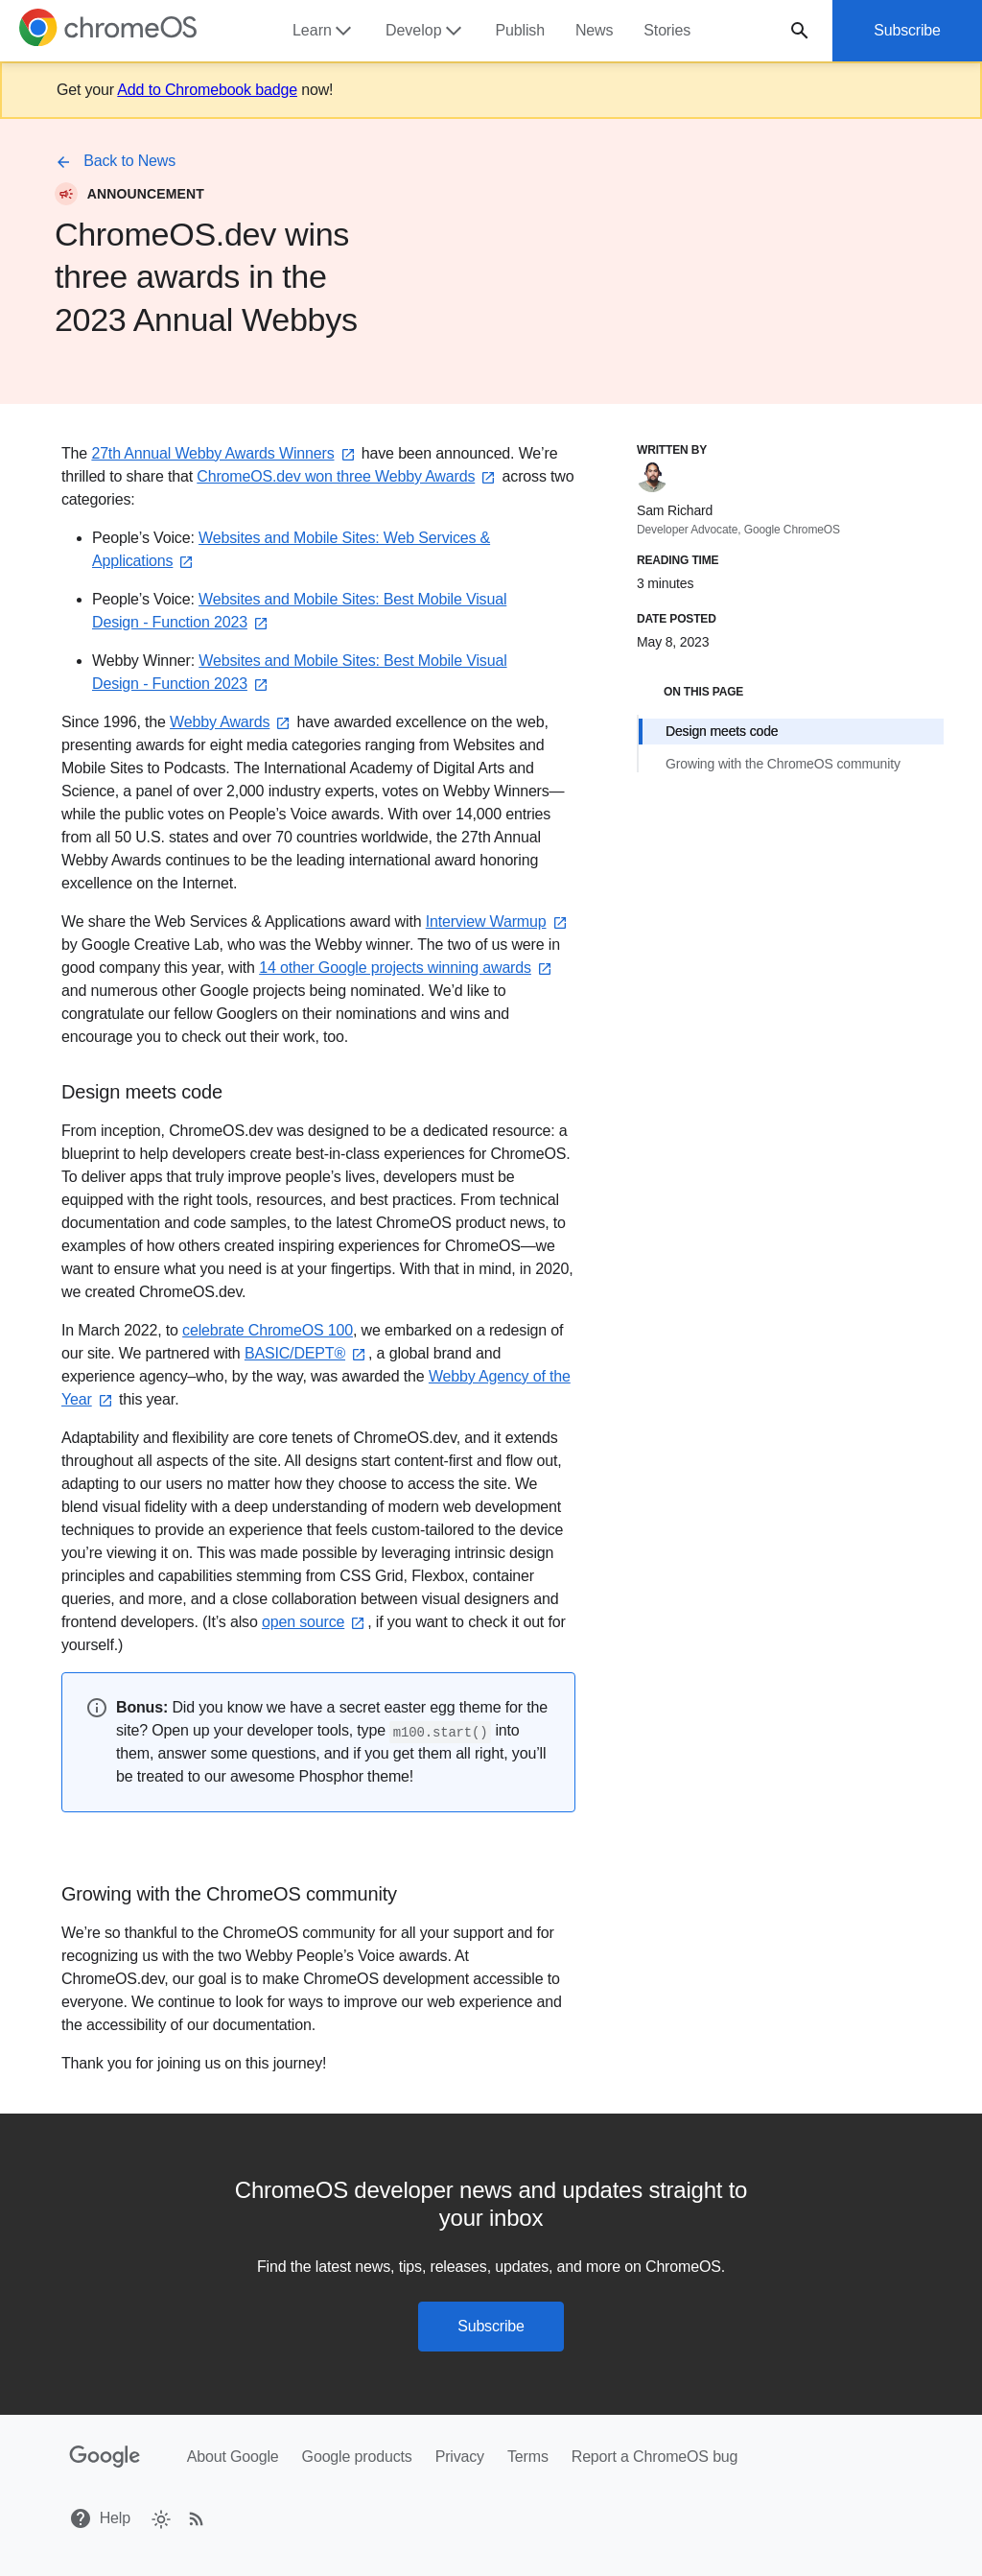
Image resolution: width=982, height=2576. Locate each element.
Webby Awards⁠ (231, 722)
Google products (357, 2456)
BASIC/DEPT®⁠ (306, 1353)
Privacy (459, 2456)
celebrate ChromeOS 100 (267, 1330)
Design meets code (722, 731)
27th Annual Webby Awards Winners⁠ (224, 453)
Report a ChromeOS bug (655, 2456)
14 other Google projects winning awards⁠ (406, 967)
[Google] (105, 2457)
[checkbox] (159, 2518)
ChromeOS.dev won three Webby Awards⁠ (347, 476)
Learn (323, 30)
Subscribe (907, 30)
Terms (528, 2456)
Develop (425, 30)
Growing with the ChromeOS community (783, 763)
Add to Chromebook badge (207, 90)
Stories (666, 30)
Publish (520, 30)
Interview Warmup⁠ (498, 921)
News (594, 30)
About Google (233, 2456)
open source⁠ (314, 1622)
